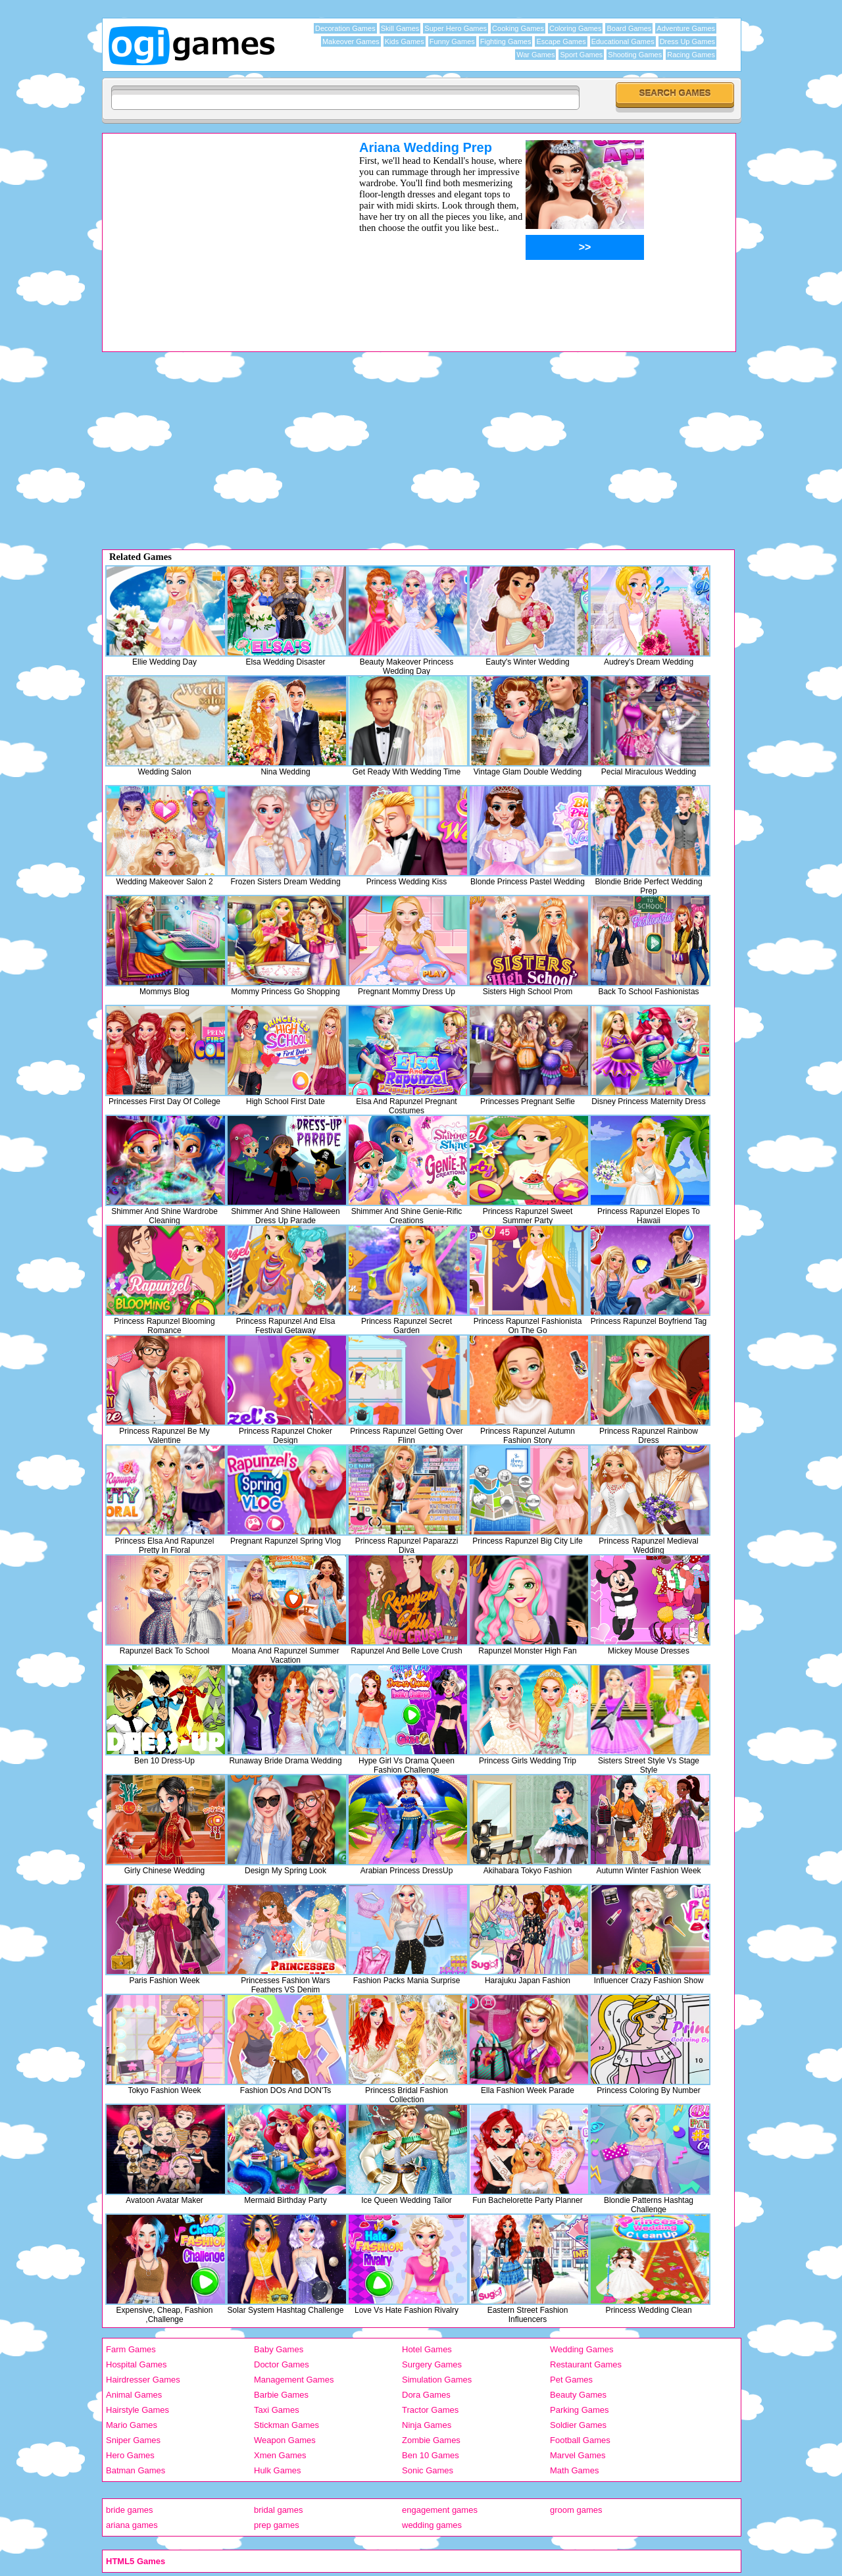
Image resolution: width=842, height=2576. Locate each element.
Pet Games (571, 2380)
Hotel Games (427, 2349)
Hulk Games (277, 2470)
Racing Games (691, 55)
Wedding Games (582, 2349)
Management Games (294, 2380)
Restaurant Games (586, 2364)
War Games (535, 55)
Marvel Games (578, 2455)
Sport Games (581, 55)
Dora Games (426, 2395)
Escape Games (560, 41)
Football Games (580, 2440)
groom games (576, 2510)
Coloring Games (575, 28)
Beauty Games (578, 2395)
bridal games (278, 2510)
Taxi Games (276, 2410)
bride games (129, 2510)
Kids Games (404, 41)
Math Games (574, 2470)
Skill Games (400, 28)
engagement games (440, 2510)
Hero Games (130, 2455)
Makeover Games (351, 41)
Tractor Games (430, 2410)
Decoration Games (345, 28)
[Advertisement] (213, 232)
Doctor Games (281, 2364)
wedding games (432, 2525)
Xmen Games (280, 2455)
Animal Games (134, 2395)
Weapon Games (285, 2440)
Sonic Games (427, 2470)
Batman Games (135, 2470)
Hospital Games (136, 2364)
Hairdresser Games (143, 2380)
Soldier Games (578, 2425)
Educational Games (623, 41)
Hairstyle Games (137, 2410)
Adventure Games (685, 28)
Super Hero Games (455, 28)
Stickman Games (286, 2425)
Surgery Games (432, 2364)
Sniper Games (133, 2440)
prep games (276, 2525)
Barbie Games (281, 2395)
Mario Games (131, 2425)
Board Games (629, 28)
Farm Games (131, 2349)
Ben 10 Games (430, 2455)
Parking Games (579, 2410)
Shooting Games (635, 55)
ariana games (132, 2525)
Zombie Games (431, 2440)
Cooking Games (518, 28)
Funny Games (452, 41)
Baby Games (278, 2349)
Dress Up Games (687, 41)
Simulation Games (437, 2380)
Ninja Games (426, 2425)
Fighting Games (506, 41)
